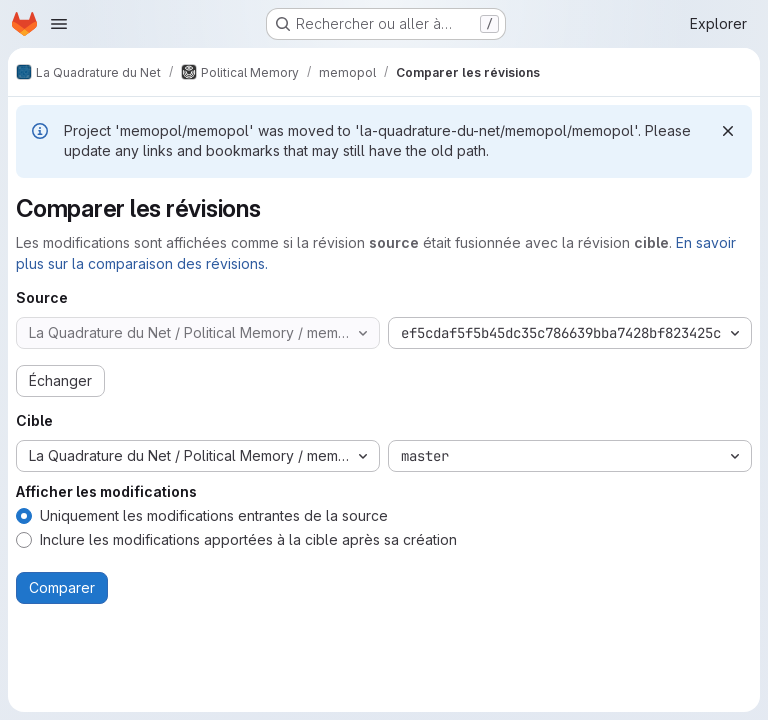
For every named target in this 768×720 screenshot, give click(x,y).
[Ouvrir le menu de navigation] (59, 24)
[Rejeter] (728, 131)
